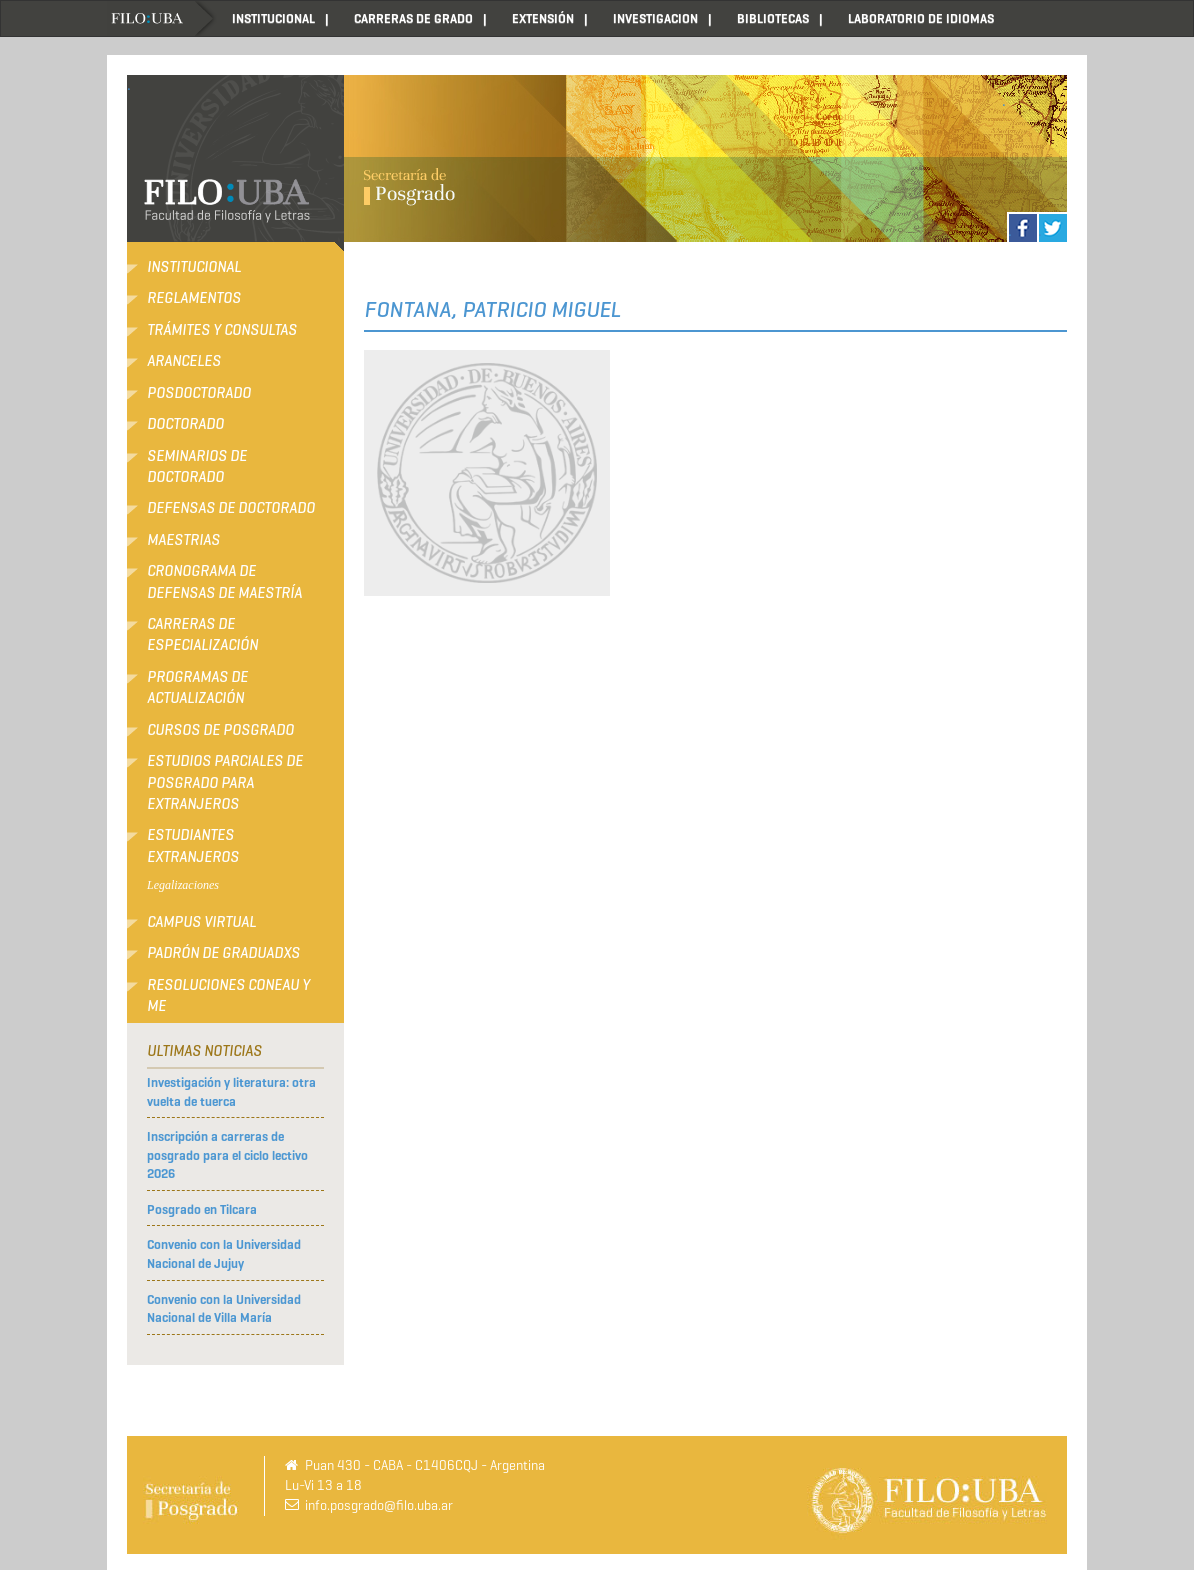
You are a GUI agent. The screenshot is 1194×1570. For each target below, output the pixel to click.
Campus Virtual (201, 922)
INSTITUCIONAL (273, 18)
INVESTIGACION (655, 18)
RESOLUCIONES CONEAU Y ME (228, 995)
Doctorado (185, 424)
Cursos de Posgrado (220, 730)
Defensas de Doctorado (231, 508)
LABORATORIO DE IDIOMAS (921, 18)
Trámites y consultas (222, 330)
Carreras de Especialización (202, 634)
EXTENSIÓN (543, 18)
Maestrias (183, 540)
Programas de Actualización (197, 687)
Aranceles (184, 361)
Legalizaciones (183, 885)
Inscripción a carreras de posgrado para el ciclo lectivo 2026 (227, 1155)
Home (162, 18)
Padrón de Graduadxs (223, 953)
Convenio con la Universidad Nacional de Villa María (224, 1309)
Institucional (194, 267)
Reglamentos (194, 298)
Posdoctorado (199, 393)
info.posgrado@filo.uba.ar (379, 1505)
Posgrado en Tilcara (202, 1209)
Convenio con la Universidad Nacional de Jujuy (224, 1254)
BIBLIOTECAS (773, 18)
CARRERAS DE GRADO (413, 18)
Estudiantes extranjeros (193, 845)
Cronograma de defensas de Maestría (224, 581)
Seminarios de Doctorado (197, 466)
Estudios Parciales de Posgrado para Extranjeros (225, 782)
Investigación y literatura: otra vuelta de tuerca (231, 1092)
